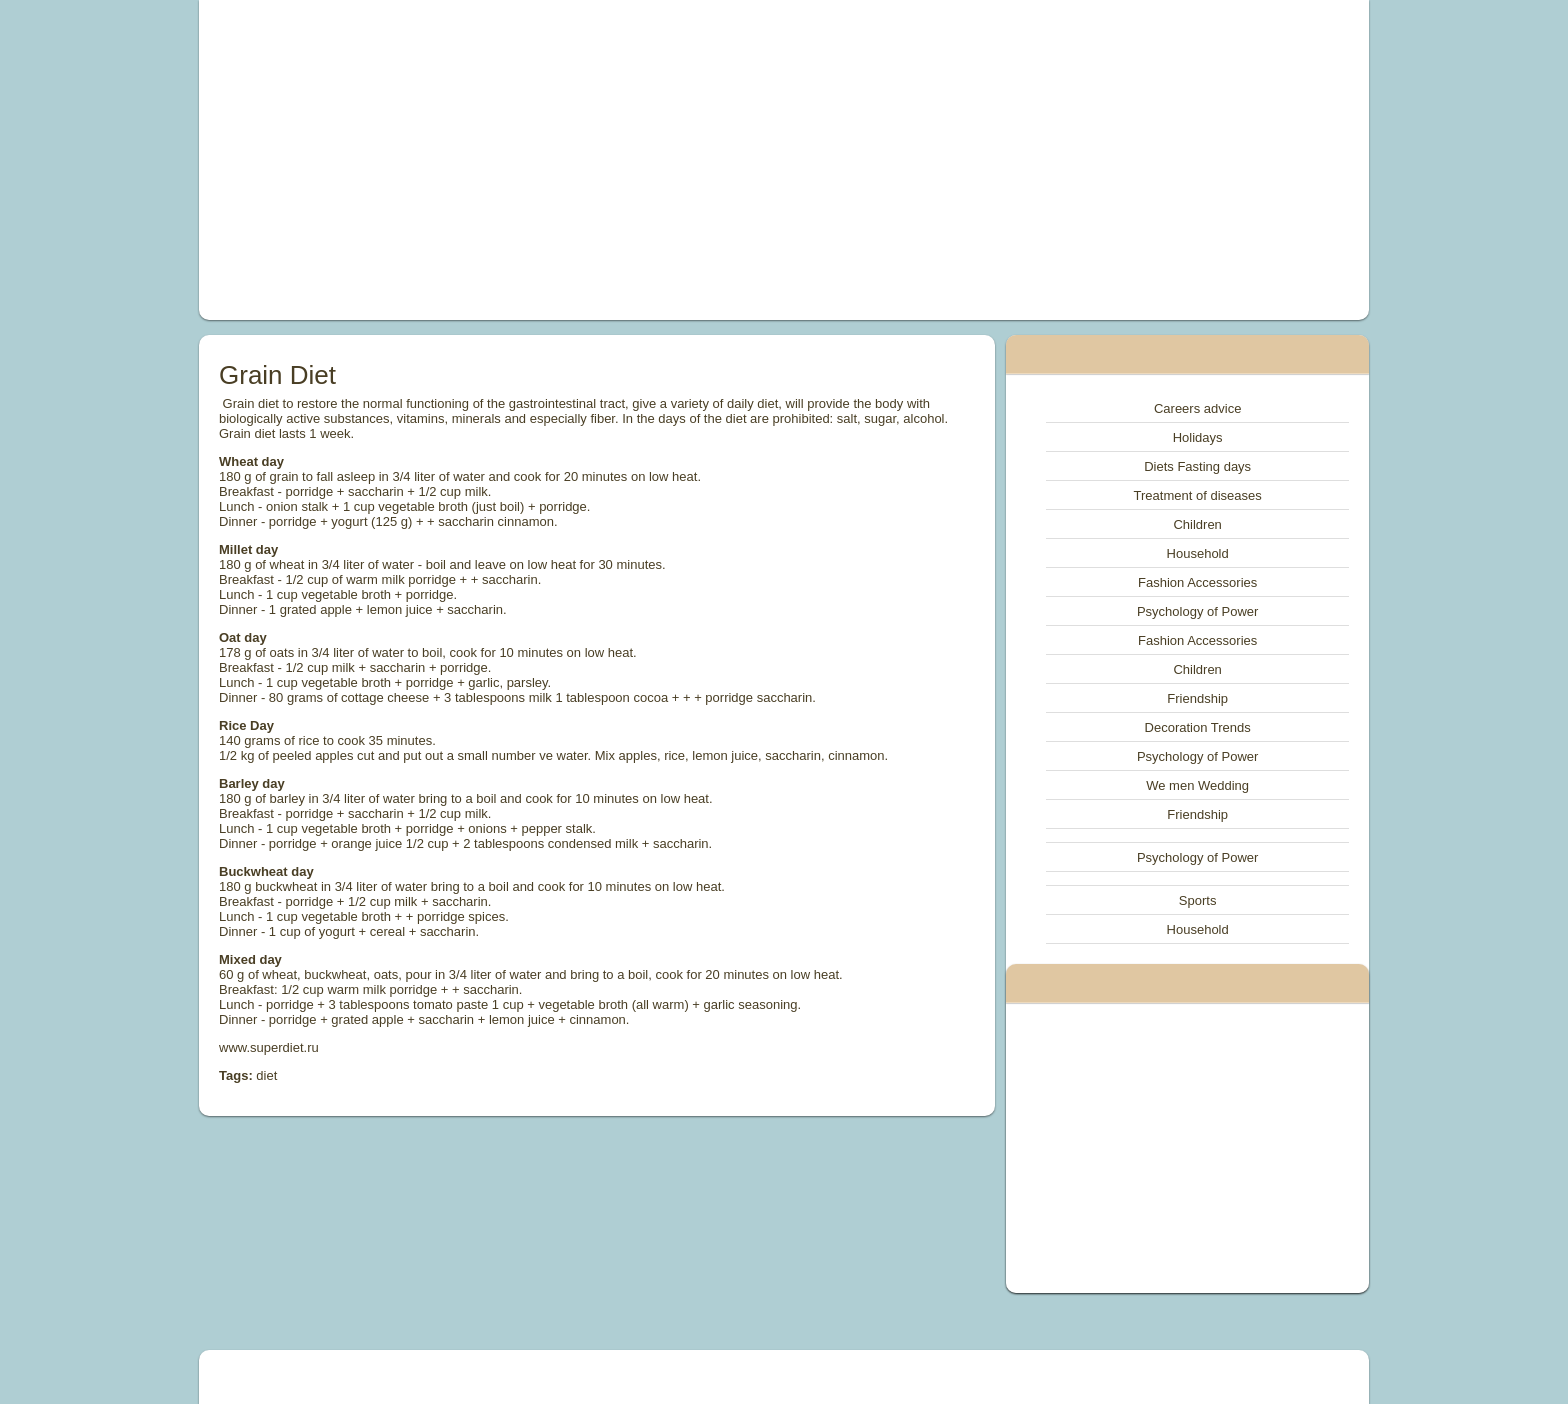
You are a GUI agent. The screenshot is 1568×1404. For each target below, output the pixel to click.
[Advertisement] (558, 160)
